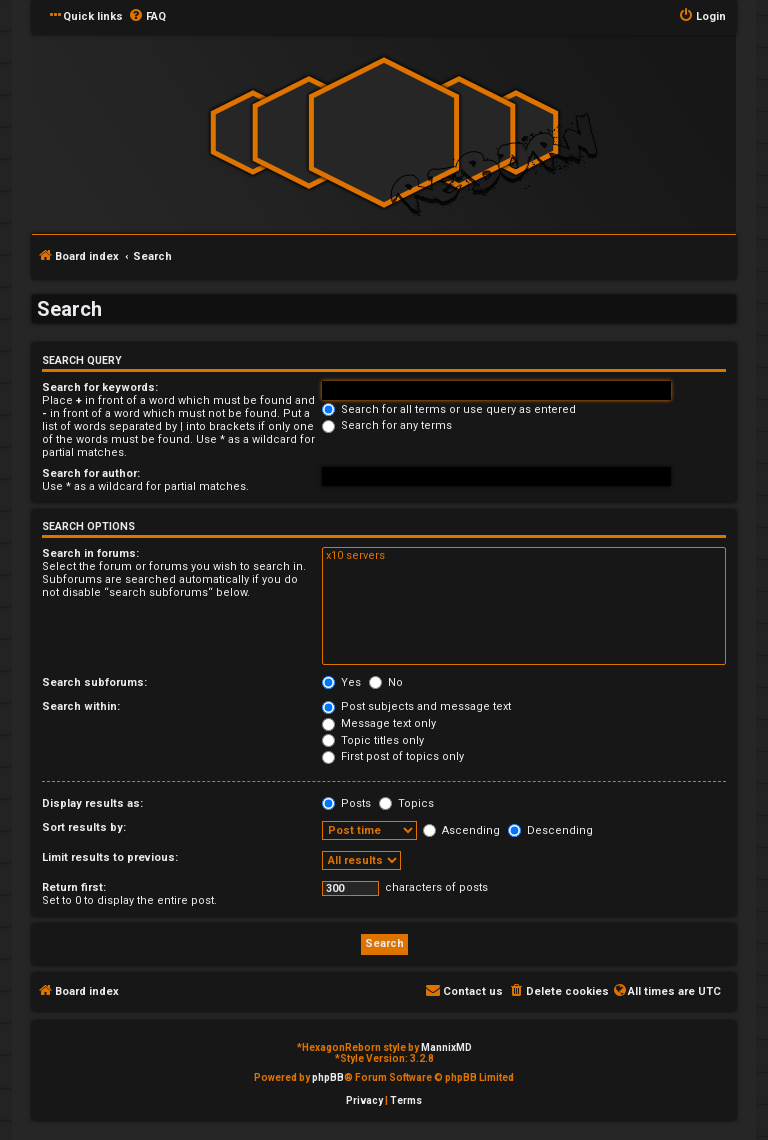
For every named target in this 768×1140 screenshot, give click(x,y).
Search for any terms (387, 425)
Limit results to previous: (110, 857)
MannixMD (446, 1047)
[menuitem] (147, 17)
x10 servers (524, 556)
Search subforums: (94, 682)
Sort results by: (84, 827)
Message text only (379, 723)
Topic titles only (373, 740)
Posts (346, 803)
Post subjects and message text (416, 706)
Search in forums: (90, 553)
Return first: (74, 887)
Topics (406, 803)
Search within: (81, 706)
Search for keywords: (100, 387)
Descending (550, 830)
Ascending (461, 830)
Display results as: (92, 803)
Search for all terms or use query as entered (449, 409)
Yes (341, 682)
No (386, 682)
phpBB (328, 1077)
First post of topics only (393, 756)
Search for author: (91, 473)
